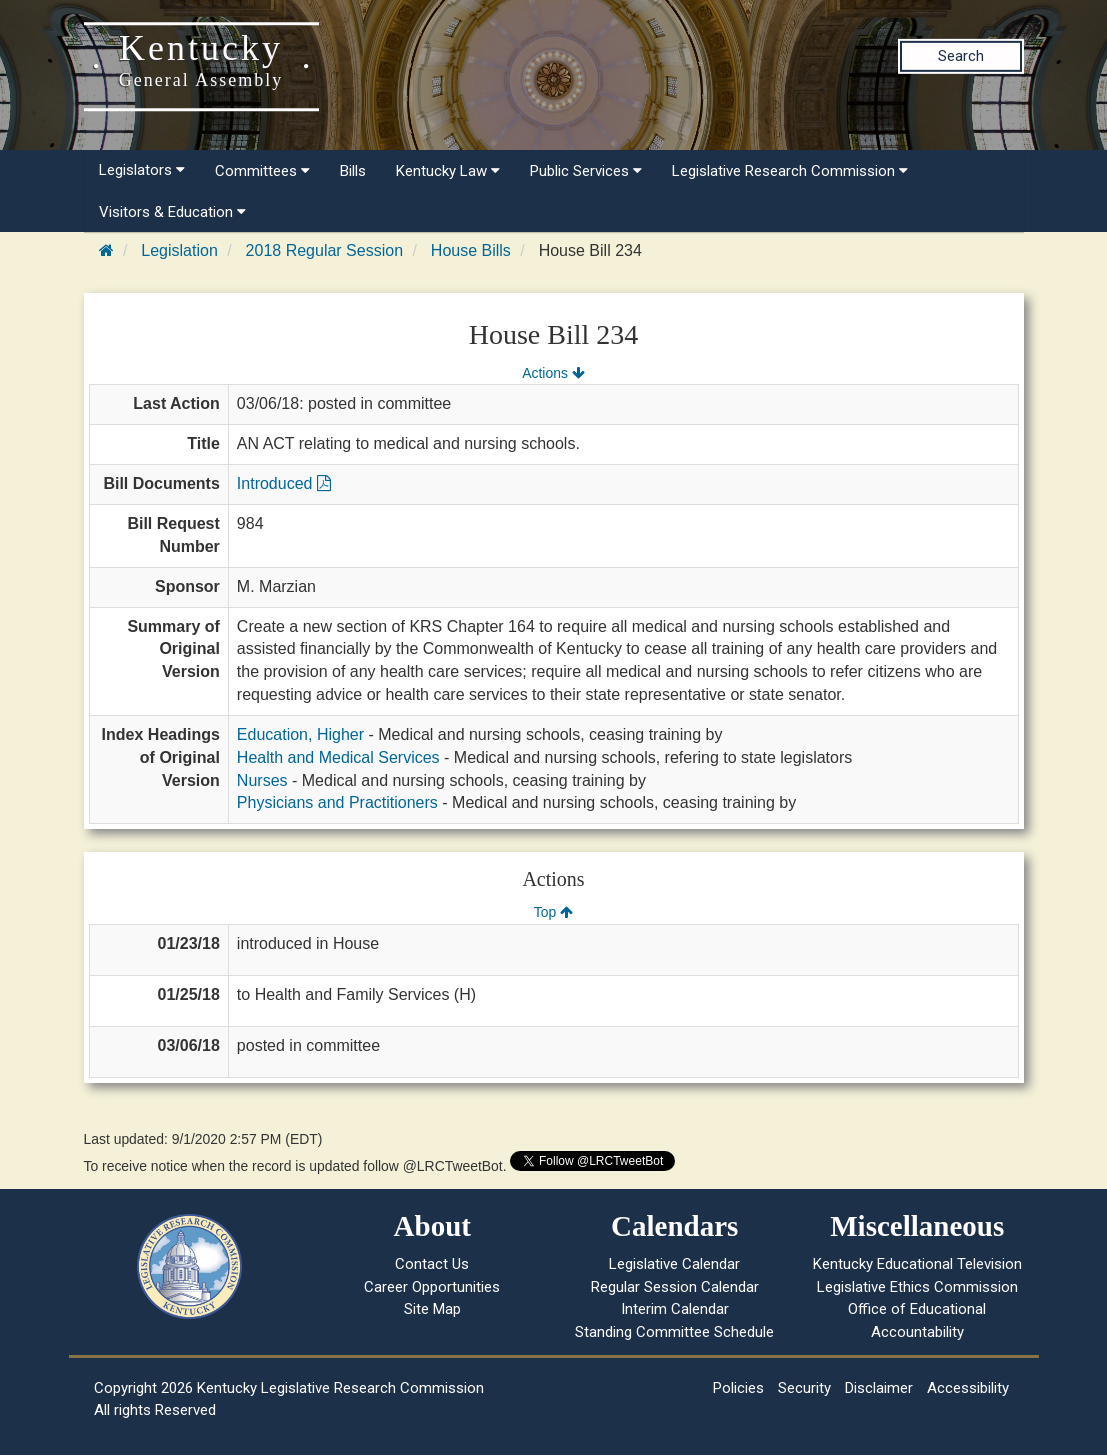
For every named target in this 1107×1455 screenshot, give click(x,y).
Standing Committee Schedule (674, 1332)
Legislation (179, 250)
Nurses (262, 780)
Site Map (432, 1309)
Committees (262, 171)
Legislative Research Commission (790, 171)
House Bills (471, 250)
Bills (353, 171)
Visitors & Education (172, 212)
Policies (738, 1388)
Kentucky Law (448, 171)
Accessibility (968, 1388)
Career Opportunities (432, 1287)
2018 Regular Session (324, 250)
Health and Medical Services (338, 757)
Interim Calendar (675, 1309)
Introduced (284, 483)
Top (553, 912)
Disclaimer (879, 1388)
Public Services (586, 171)
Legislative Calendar (674, 1264)
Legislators (142, 170)
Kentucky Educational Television (917, 1264)
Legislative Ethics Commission (917, 1287)
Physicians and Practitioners (337, 802)
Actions (553, 373)
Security (804, 1388)
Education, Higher (300, 734)
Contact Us (432, 1264)
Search (961, 56)
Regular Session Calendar (675, 1287)
